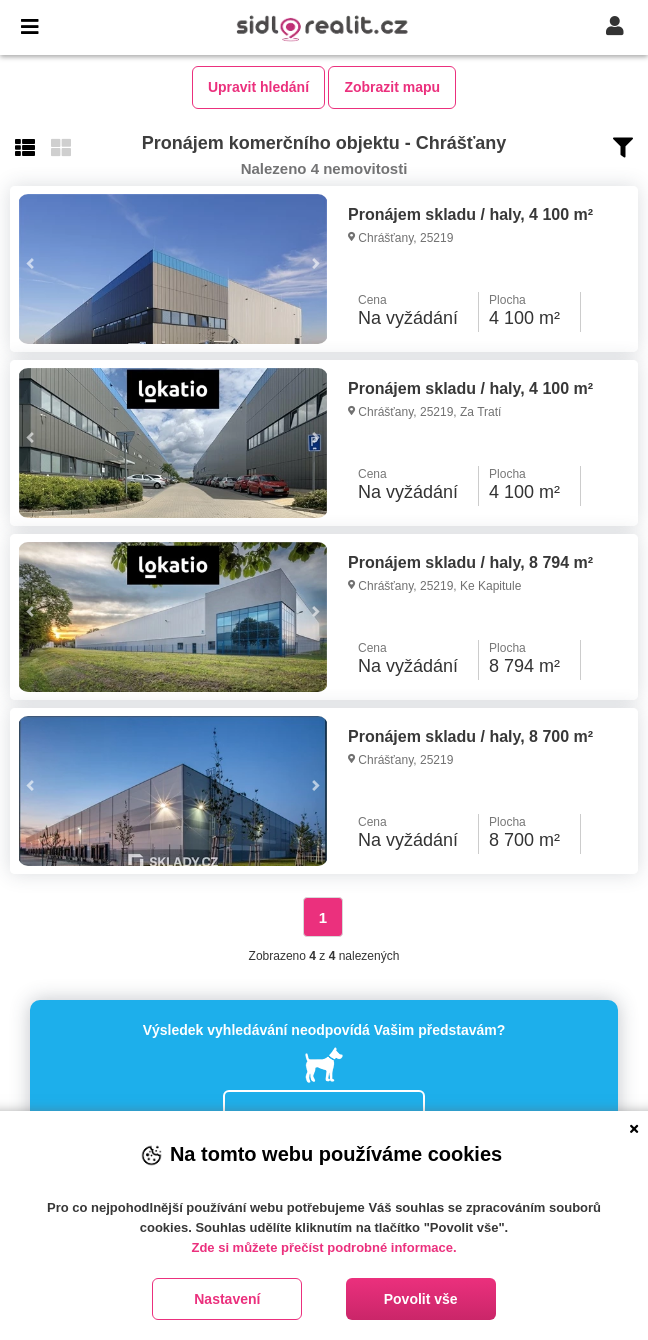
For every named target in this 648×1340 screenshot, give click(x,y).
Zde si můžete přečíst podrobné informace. (323, 1247)
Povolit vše (421, 1299)
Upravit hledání (258, 87)
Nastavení (227, 1299)
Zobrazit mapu (392, 87)
